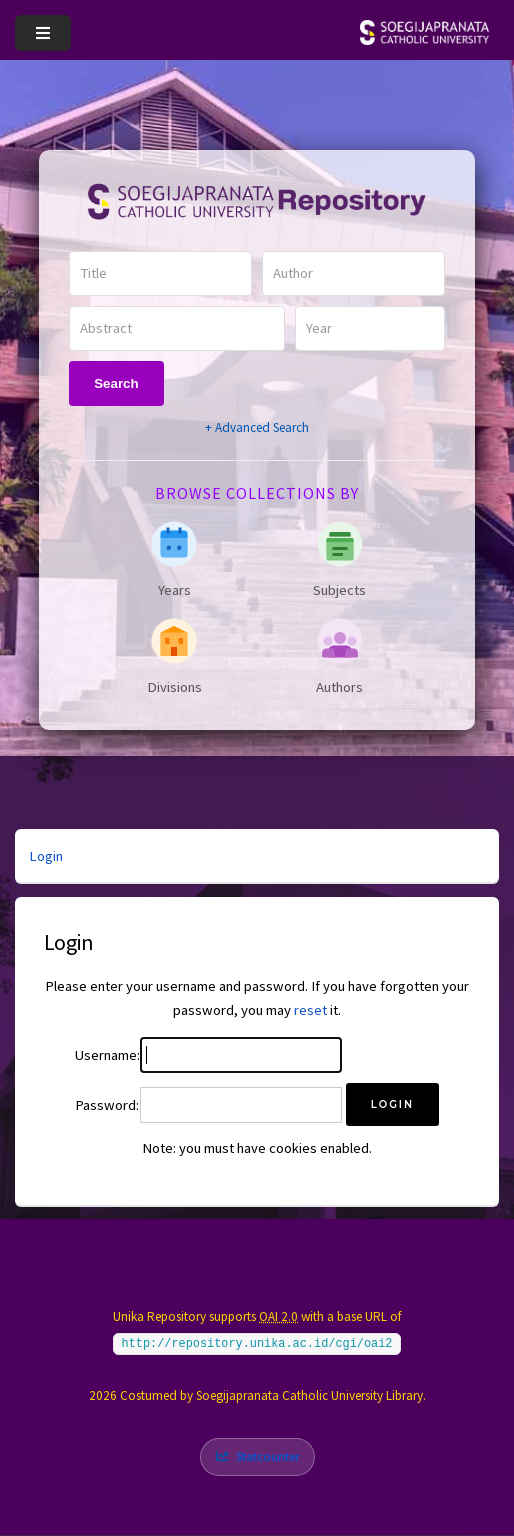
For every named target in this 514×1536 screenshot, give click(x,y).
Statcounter (267, 1456)
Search (116, 383)
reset (310, 1010)
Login (46, 856)
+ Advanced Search (257, 427)
